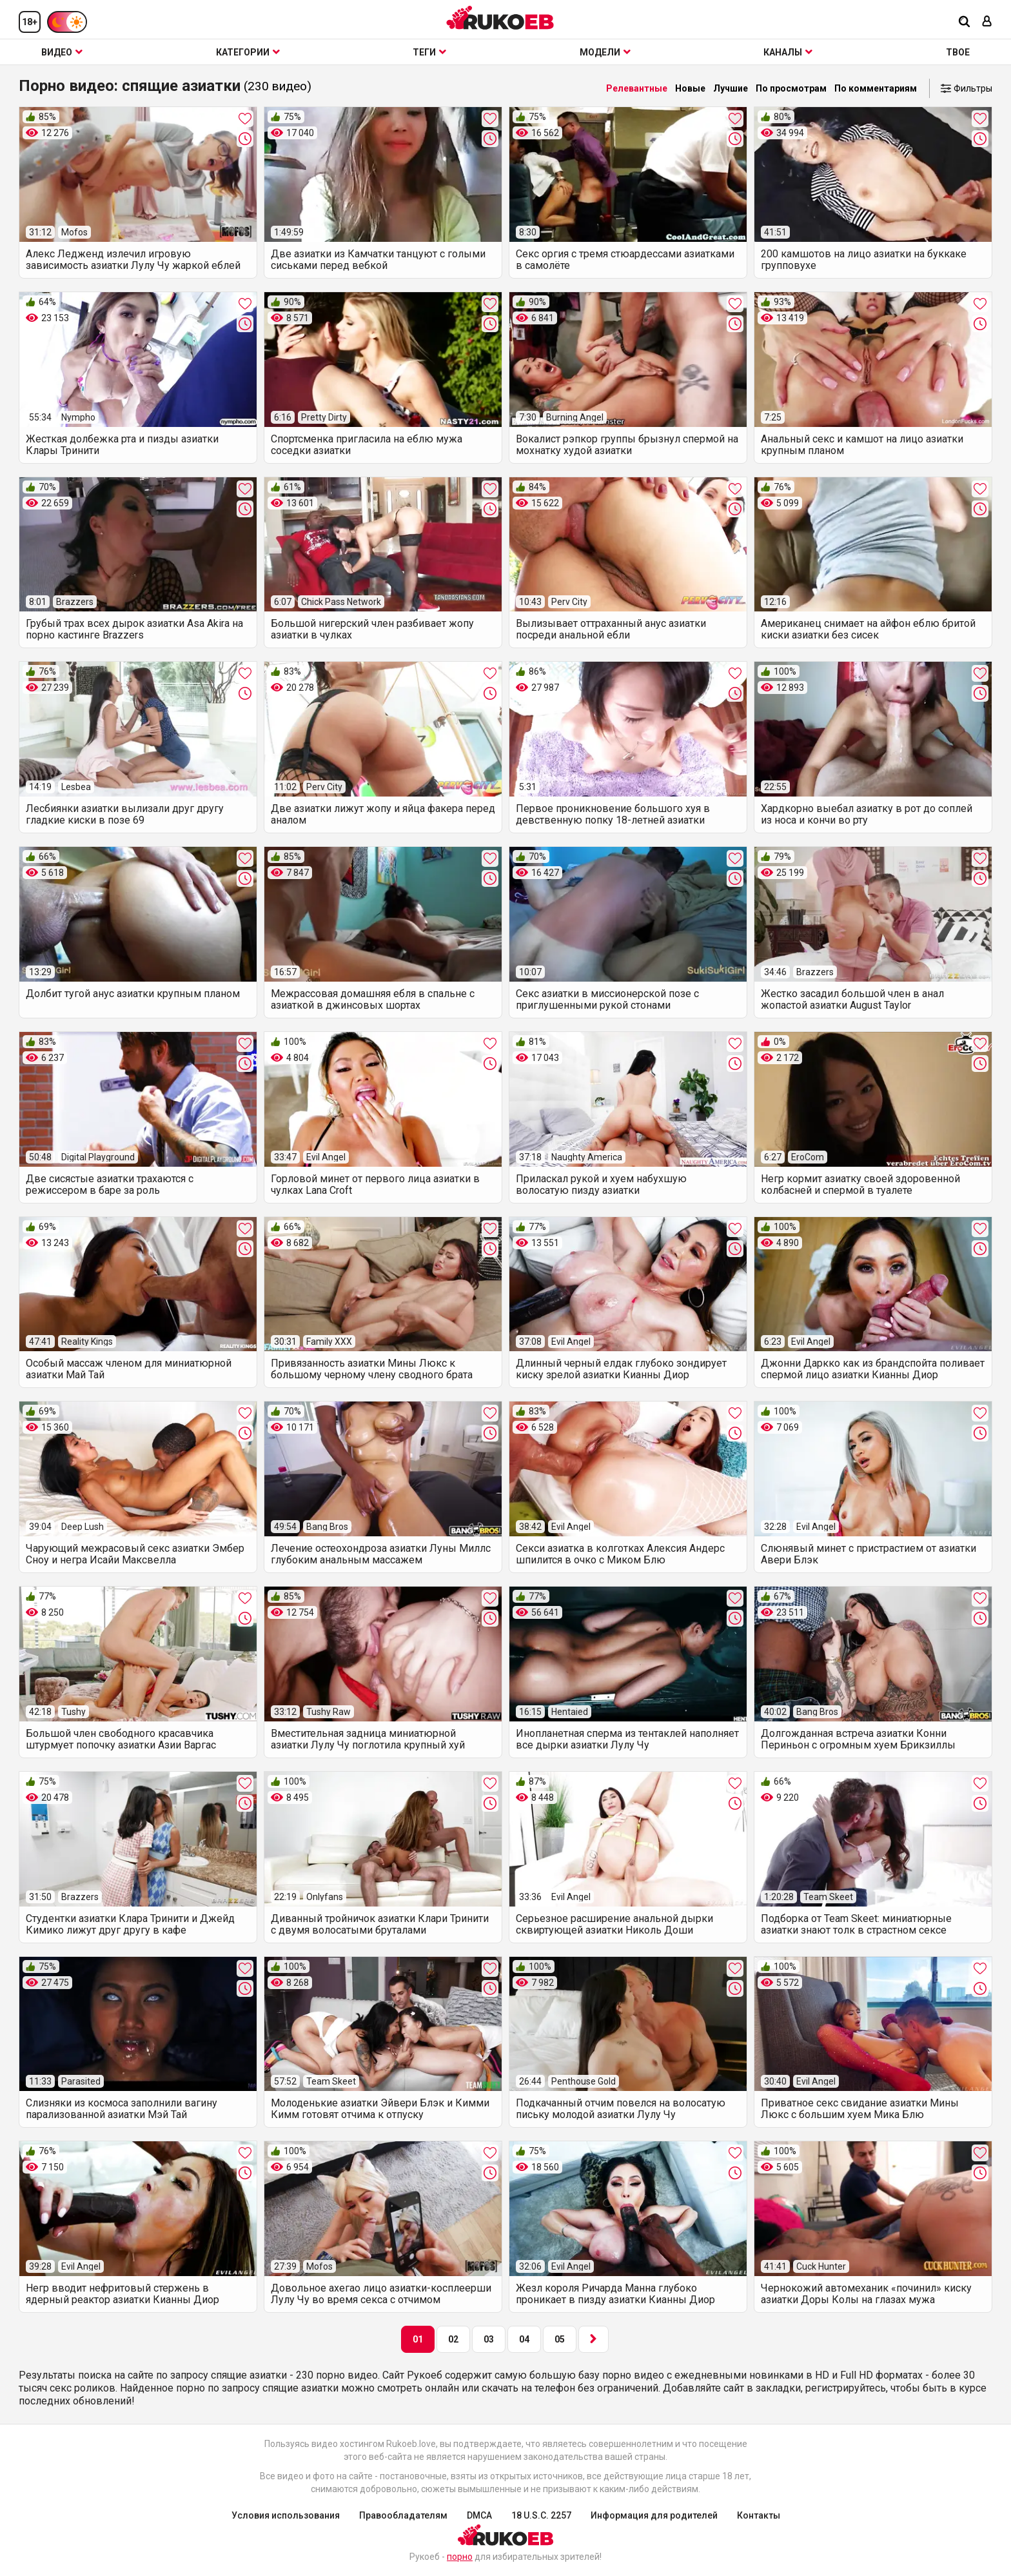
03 (489, 2339)
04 (524, 2339)
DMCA (479, 2515)
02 (453, 2339)
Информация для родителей (654, 2515)
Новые (690, 88)
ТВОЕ (958, 52)
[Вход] (987, 22)
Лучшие (730, 88)
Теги (429, 52)
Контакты (758, 2515)
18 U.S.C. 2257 (541, 2515)
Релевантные (636, 88)
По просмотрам (791, 88)
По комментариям (875, 88)
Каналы (787, 52)
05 (560, 2339)
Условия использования (285, 2515)
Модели (605, 52)
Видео (62, 52)
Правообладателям (403, 2515)
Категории (248, 52)
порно (460, 2556)
